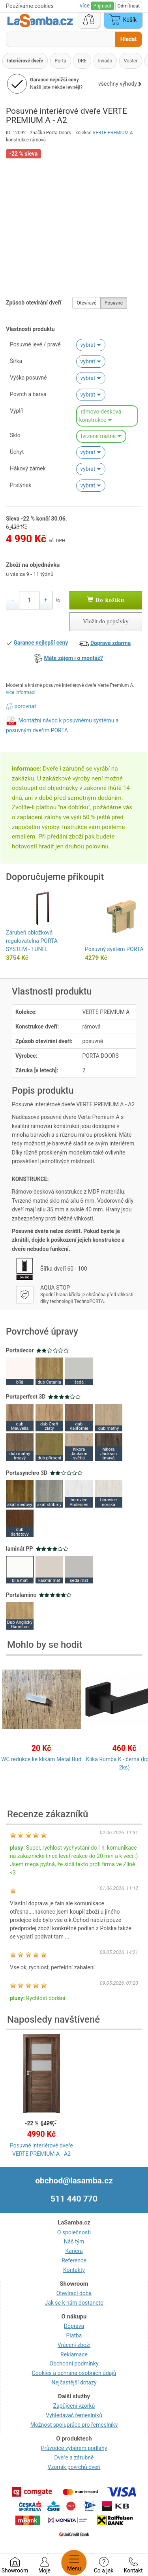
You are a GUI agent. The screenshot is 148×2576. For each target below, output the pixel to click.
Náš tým (74, 2241)
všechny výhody (120, 84)
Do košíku (105, 600)
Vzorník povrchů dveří (74, 2467)
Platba (74, 2335)
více (85, 5)
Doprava (74, 2326)
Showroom (15, 2565)
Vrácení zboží (74, 2345)
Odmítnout (129, 6)
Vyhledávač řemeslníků (74, 2415)
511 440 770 (74, 2199)
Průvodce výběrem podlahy (74, 2448)
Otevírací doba (74, 2293)
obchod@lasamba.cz (74, 2180)
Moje (44, 2565)
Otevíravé (86, 303)
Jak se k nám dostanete (74, 2303)
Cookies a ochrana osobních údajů (74, 2373)
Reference (74, 2260)
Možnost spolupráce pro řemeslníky (74, 2425)
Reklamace (74, 2354)
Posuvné (114, 303)
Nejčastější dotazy (73, 2382)
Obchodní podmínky (73, 2363)
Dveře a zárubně (74, 2457)
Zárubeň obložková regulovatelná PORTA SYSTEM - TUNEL (32, 940)
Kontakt (133, 2565)
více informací (21, 692)
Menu (74, 2562)
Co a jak (104, 2565)
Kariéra (73, 2251)
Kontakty (74, 2270)
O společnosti (74, 2232)
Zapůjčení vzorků (74, 2406)
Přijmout (102, 6)
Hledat (128, 39)
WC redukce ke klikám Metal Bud (41, 1759)
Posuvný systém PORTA (114, 949)
